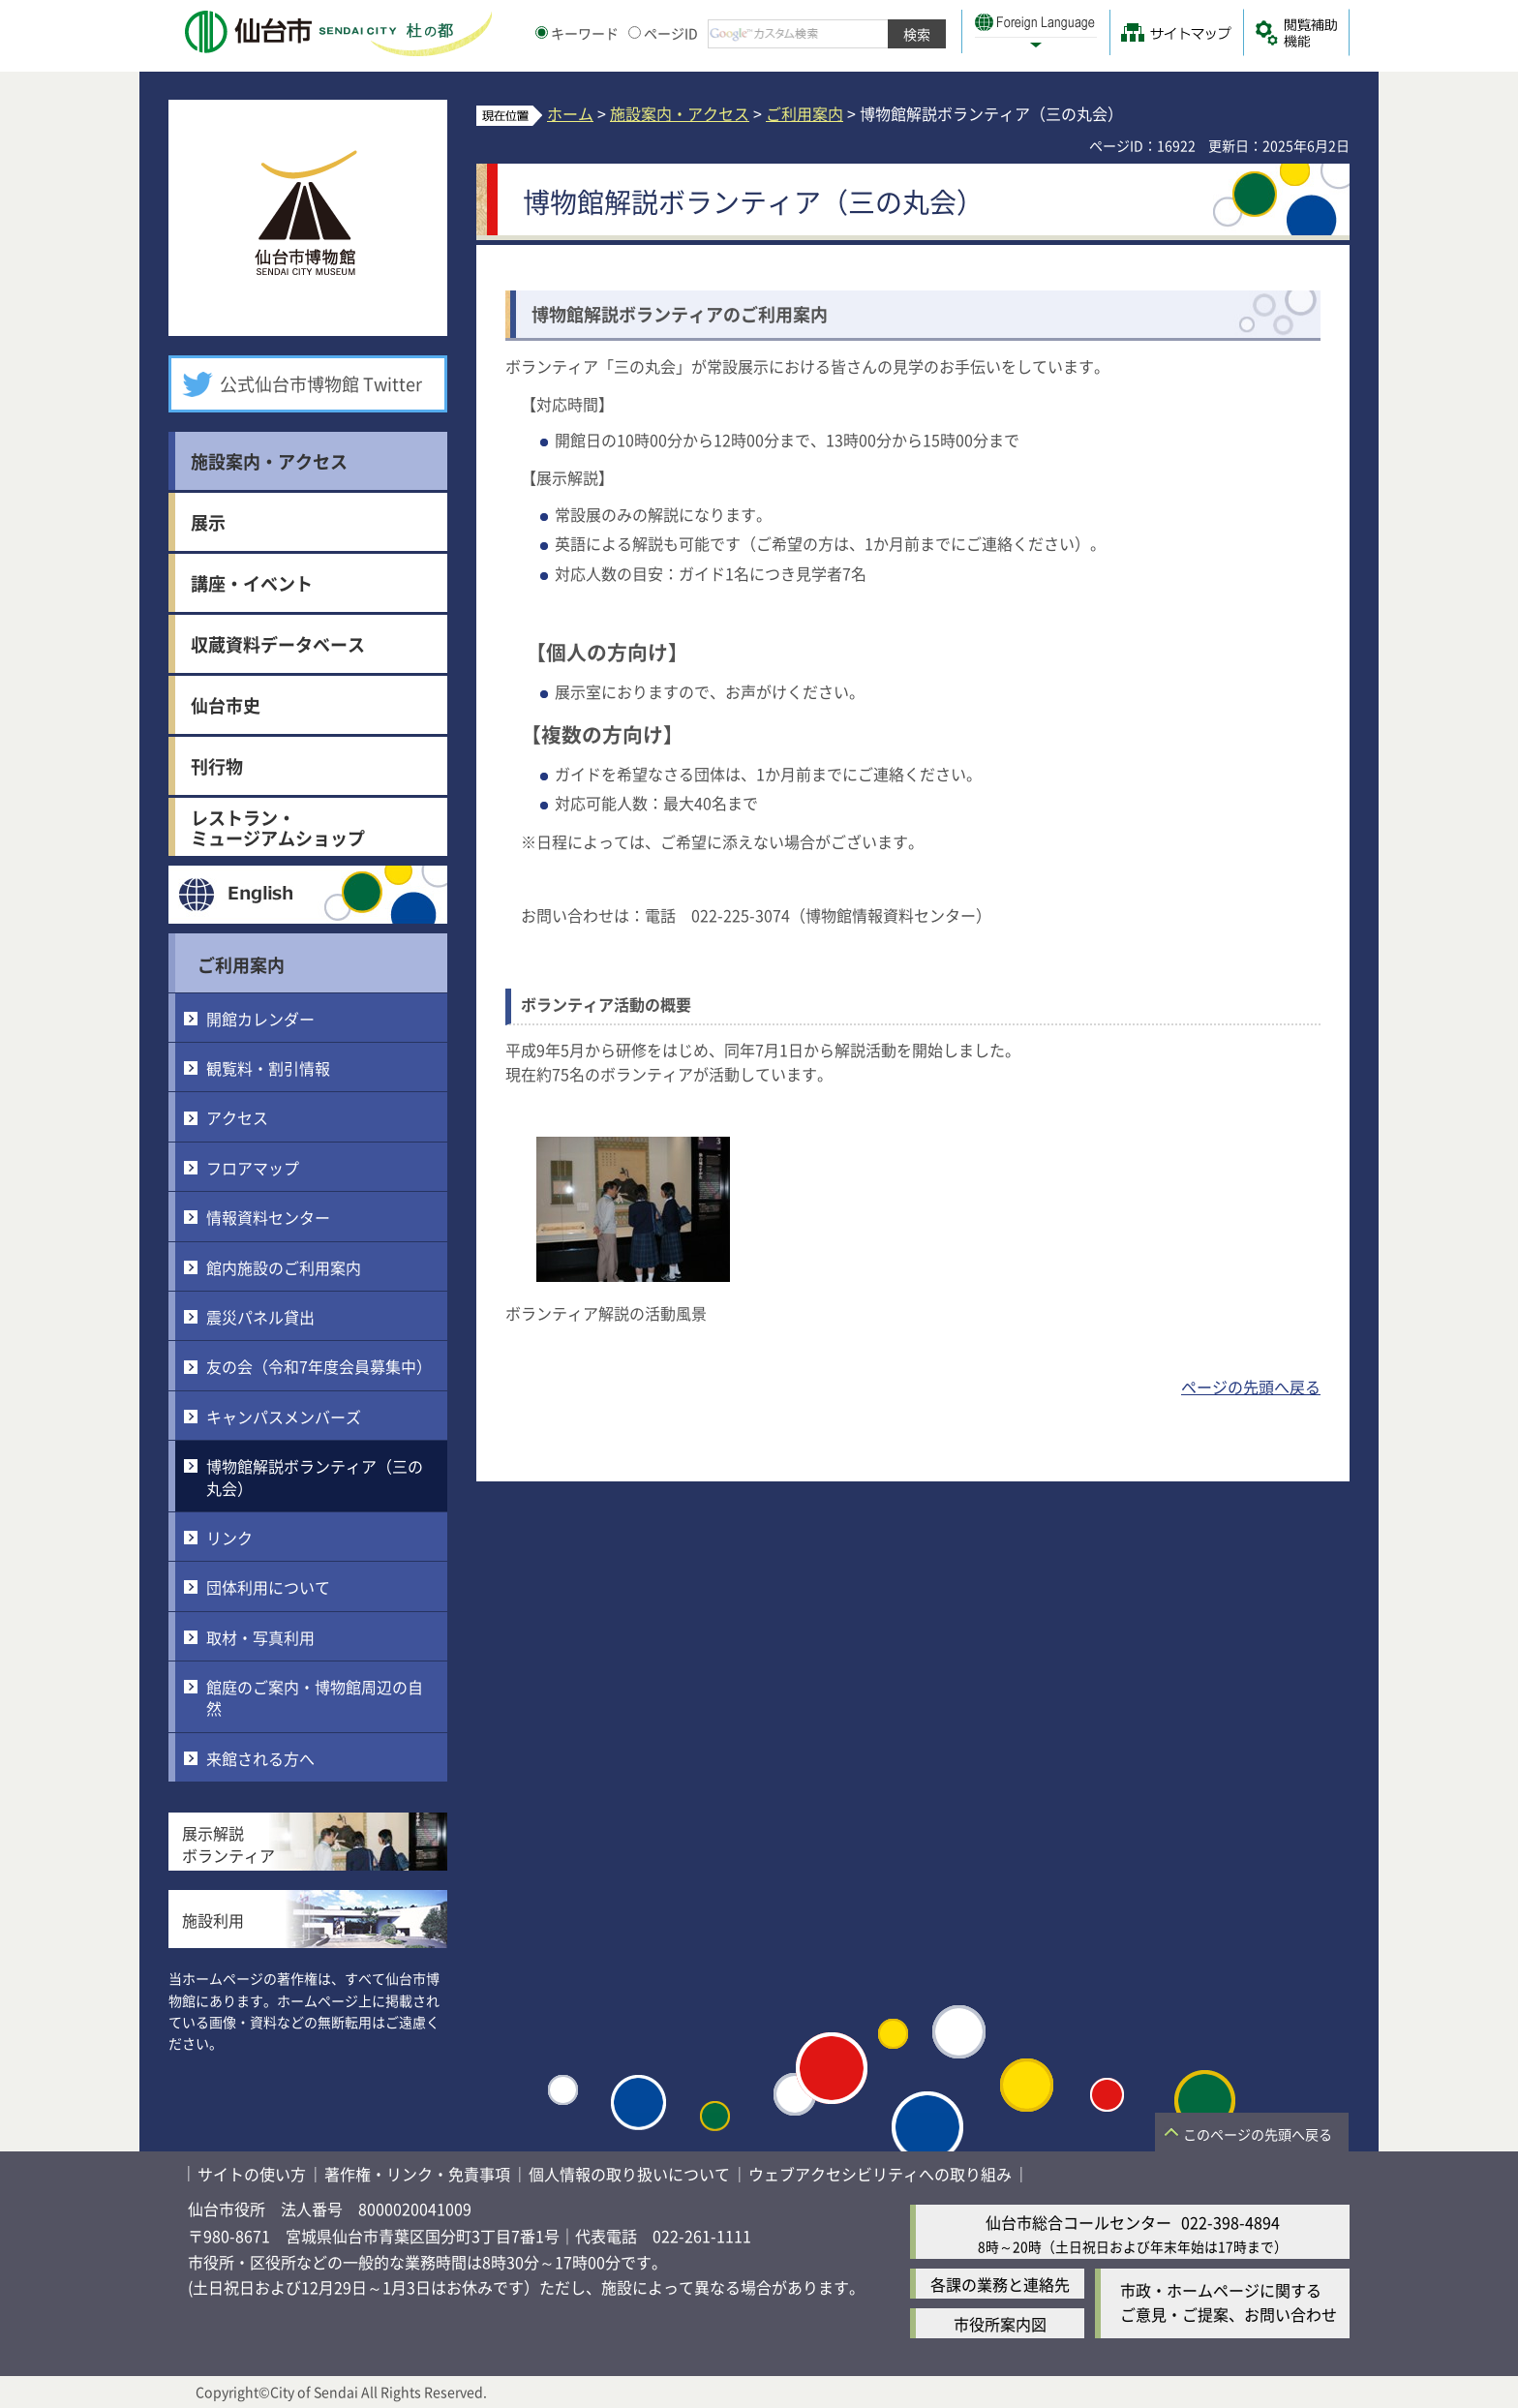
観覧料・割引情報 (268, 1068)
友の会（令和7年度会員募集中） (319, 1366)
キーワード (577, 33)
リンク (229, 1537)
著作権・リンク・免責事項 (417, 2173)
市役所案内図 (1000, 2323)
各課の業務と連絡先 (1000, 2284)
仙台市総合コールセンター (1078, 2222)
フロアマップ (252, 1167)
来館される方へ (260, 1758)
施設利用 (213, 1920)
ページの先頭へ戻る (1251, 1386)
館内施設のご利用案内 (283, 1267)
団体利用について (268, 1587)
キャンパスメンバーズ (283, 1416)
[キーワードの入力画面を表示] (541, 32)
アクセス (237, 1117)
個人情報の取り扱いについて (629, 2173)
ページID (663, 33)
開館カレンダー (260, 1018)
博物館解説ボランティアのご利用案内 (679, 313)
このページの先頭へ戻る (1257, 2134)
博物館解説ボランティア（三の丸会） (314, 1476)
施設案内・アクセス (679, 113)
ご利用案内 (241, 964)
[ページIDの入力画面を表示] (634, 32)
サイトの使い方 (251, 2173)
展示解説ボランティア (228, 1843)
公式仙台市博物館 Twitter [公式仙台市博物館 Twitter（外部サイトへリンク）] (321, 383)
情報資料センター (268, 1217)
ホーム (570, 113)
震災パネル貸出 (260, 1316)
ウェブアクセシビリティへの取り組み (880, 2173)
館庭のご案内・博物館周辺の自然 (314, 1697)
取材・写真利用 (260, 1637)
